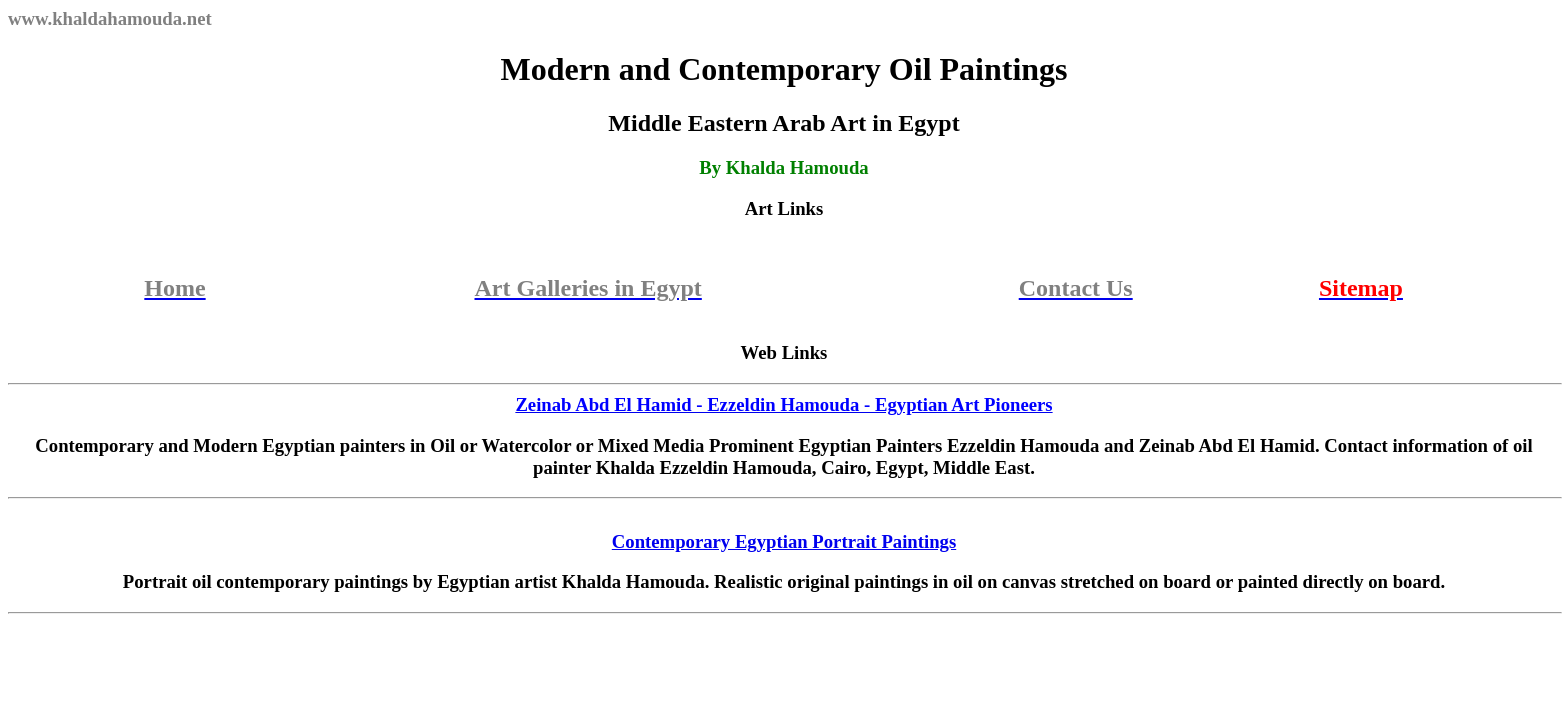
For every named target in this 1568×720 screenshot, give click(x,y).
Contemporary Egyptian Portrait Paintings (784, 541)
